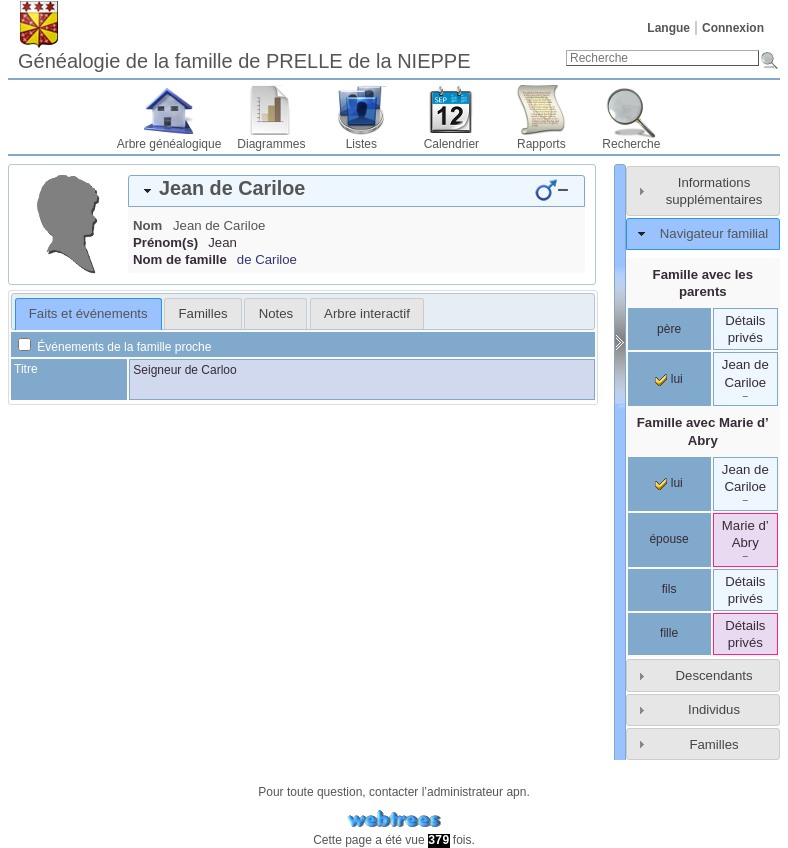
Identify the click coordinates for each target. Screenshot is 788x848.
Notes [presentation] (276, 313)
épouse (668, 539)
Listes (361, 144)
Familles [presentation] (203, 313)
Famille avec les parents (703, 283)
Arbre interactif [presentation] (367, 313)
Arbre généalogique (169, 144)
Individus (714, 709)
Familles (713, 744)
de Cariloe (267, 259)
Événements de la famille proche (114, 347)
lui (668, 379)
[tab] (356, 191)
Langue (668, 28)
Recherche (631, 144)
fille (669, 633)
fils (669, 589)
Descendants (714, 675)
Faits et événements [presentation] (88, 313)
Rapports (541, 144)
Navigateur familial (714, 233)
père (669, 329)
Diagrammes (271, 144)
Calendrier (451, 144)
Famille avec (703, 431)
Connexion (733, 28)
